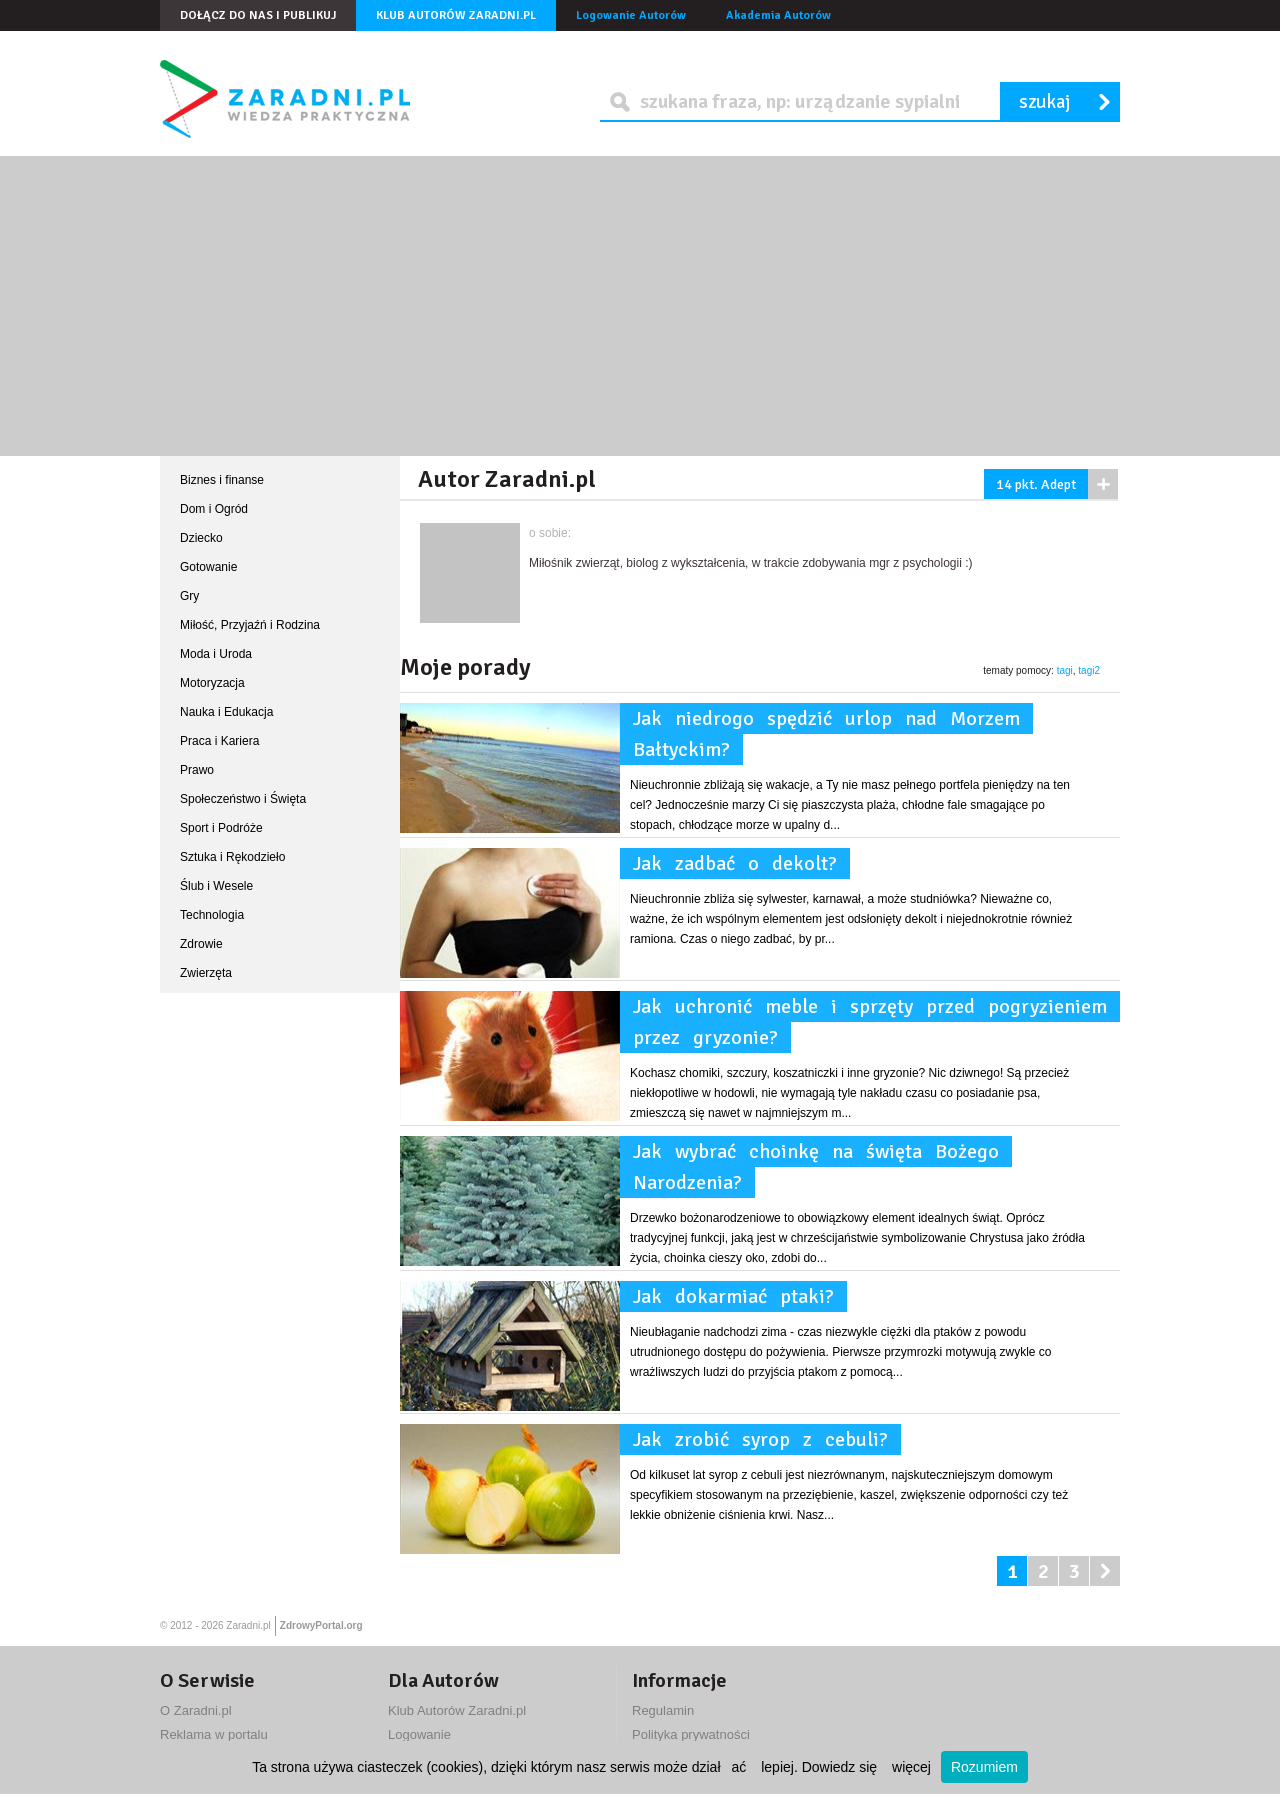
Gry (189, 596)
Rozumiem (984, 1767)
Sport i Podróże (221, 828)
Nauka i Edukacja (226, 712)
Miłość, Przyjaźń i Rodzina (250, 625)
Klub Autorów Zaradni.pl (456, 15)
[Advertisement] (640, 306)
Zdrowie (201, 944)
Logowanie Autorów (631, 15)
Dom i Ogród (214, 509)
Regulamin (663, 1710)
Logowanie (419, 1734)
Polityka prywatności (691, 1734)
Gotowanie (208, 567)
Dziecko (201, 538)
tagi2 (1089, 670)
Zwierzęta (206, 973)
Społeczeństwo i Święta (243, 799)
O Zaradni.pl (196, 1710)
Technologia (212, 915)
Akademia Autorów (778, 15)
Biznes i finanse (222, 480)
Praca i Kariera (219, 741)
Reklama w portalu (214, 1734)
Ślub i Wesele (216, 886)
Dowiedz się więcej (866, 1767)
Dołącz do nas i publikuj (258, 15)
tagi (1065, 670)
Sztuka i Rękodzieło (232, 857)
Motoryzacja (212, 683)
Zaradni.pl (248, 1625)
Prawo (197, 770)
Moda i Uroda (216, 654)
